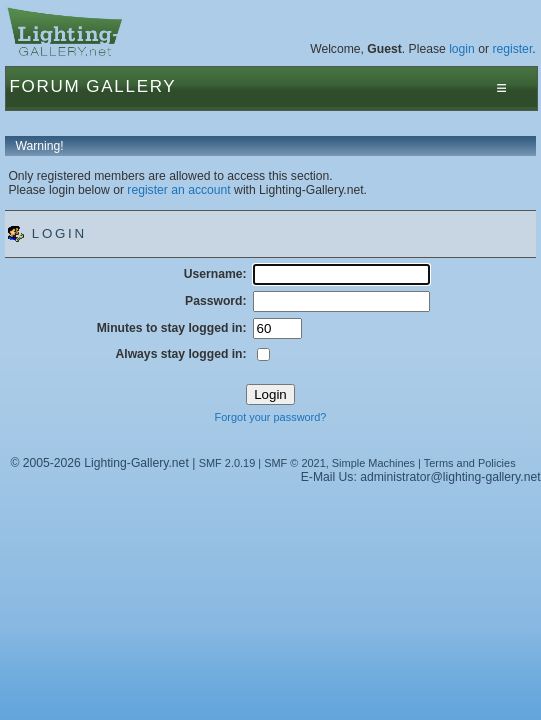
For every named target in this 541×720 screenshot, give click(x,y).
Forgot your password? (271, 417)
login (462, 49)
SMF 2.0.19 (227, 463)
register (512, 49)
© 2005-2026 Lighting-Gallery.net (99, 463)
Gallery (131, 86)
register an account (178, 190)
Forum (44, 86)
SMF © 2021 (295, 463)
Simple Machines (373, 463)
